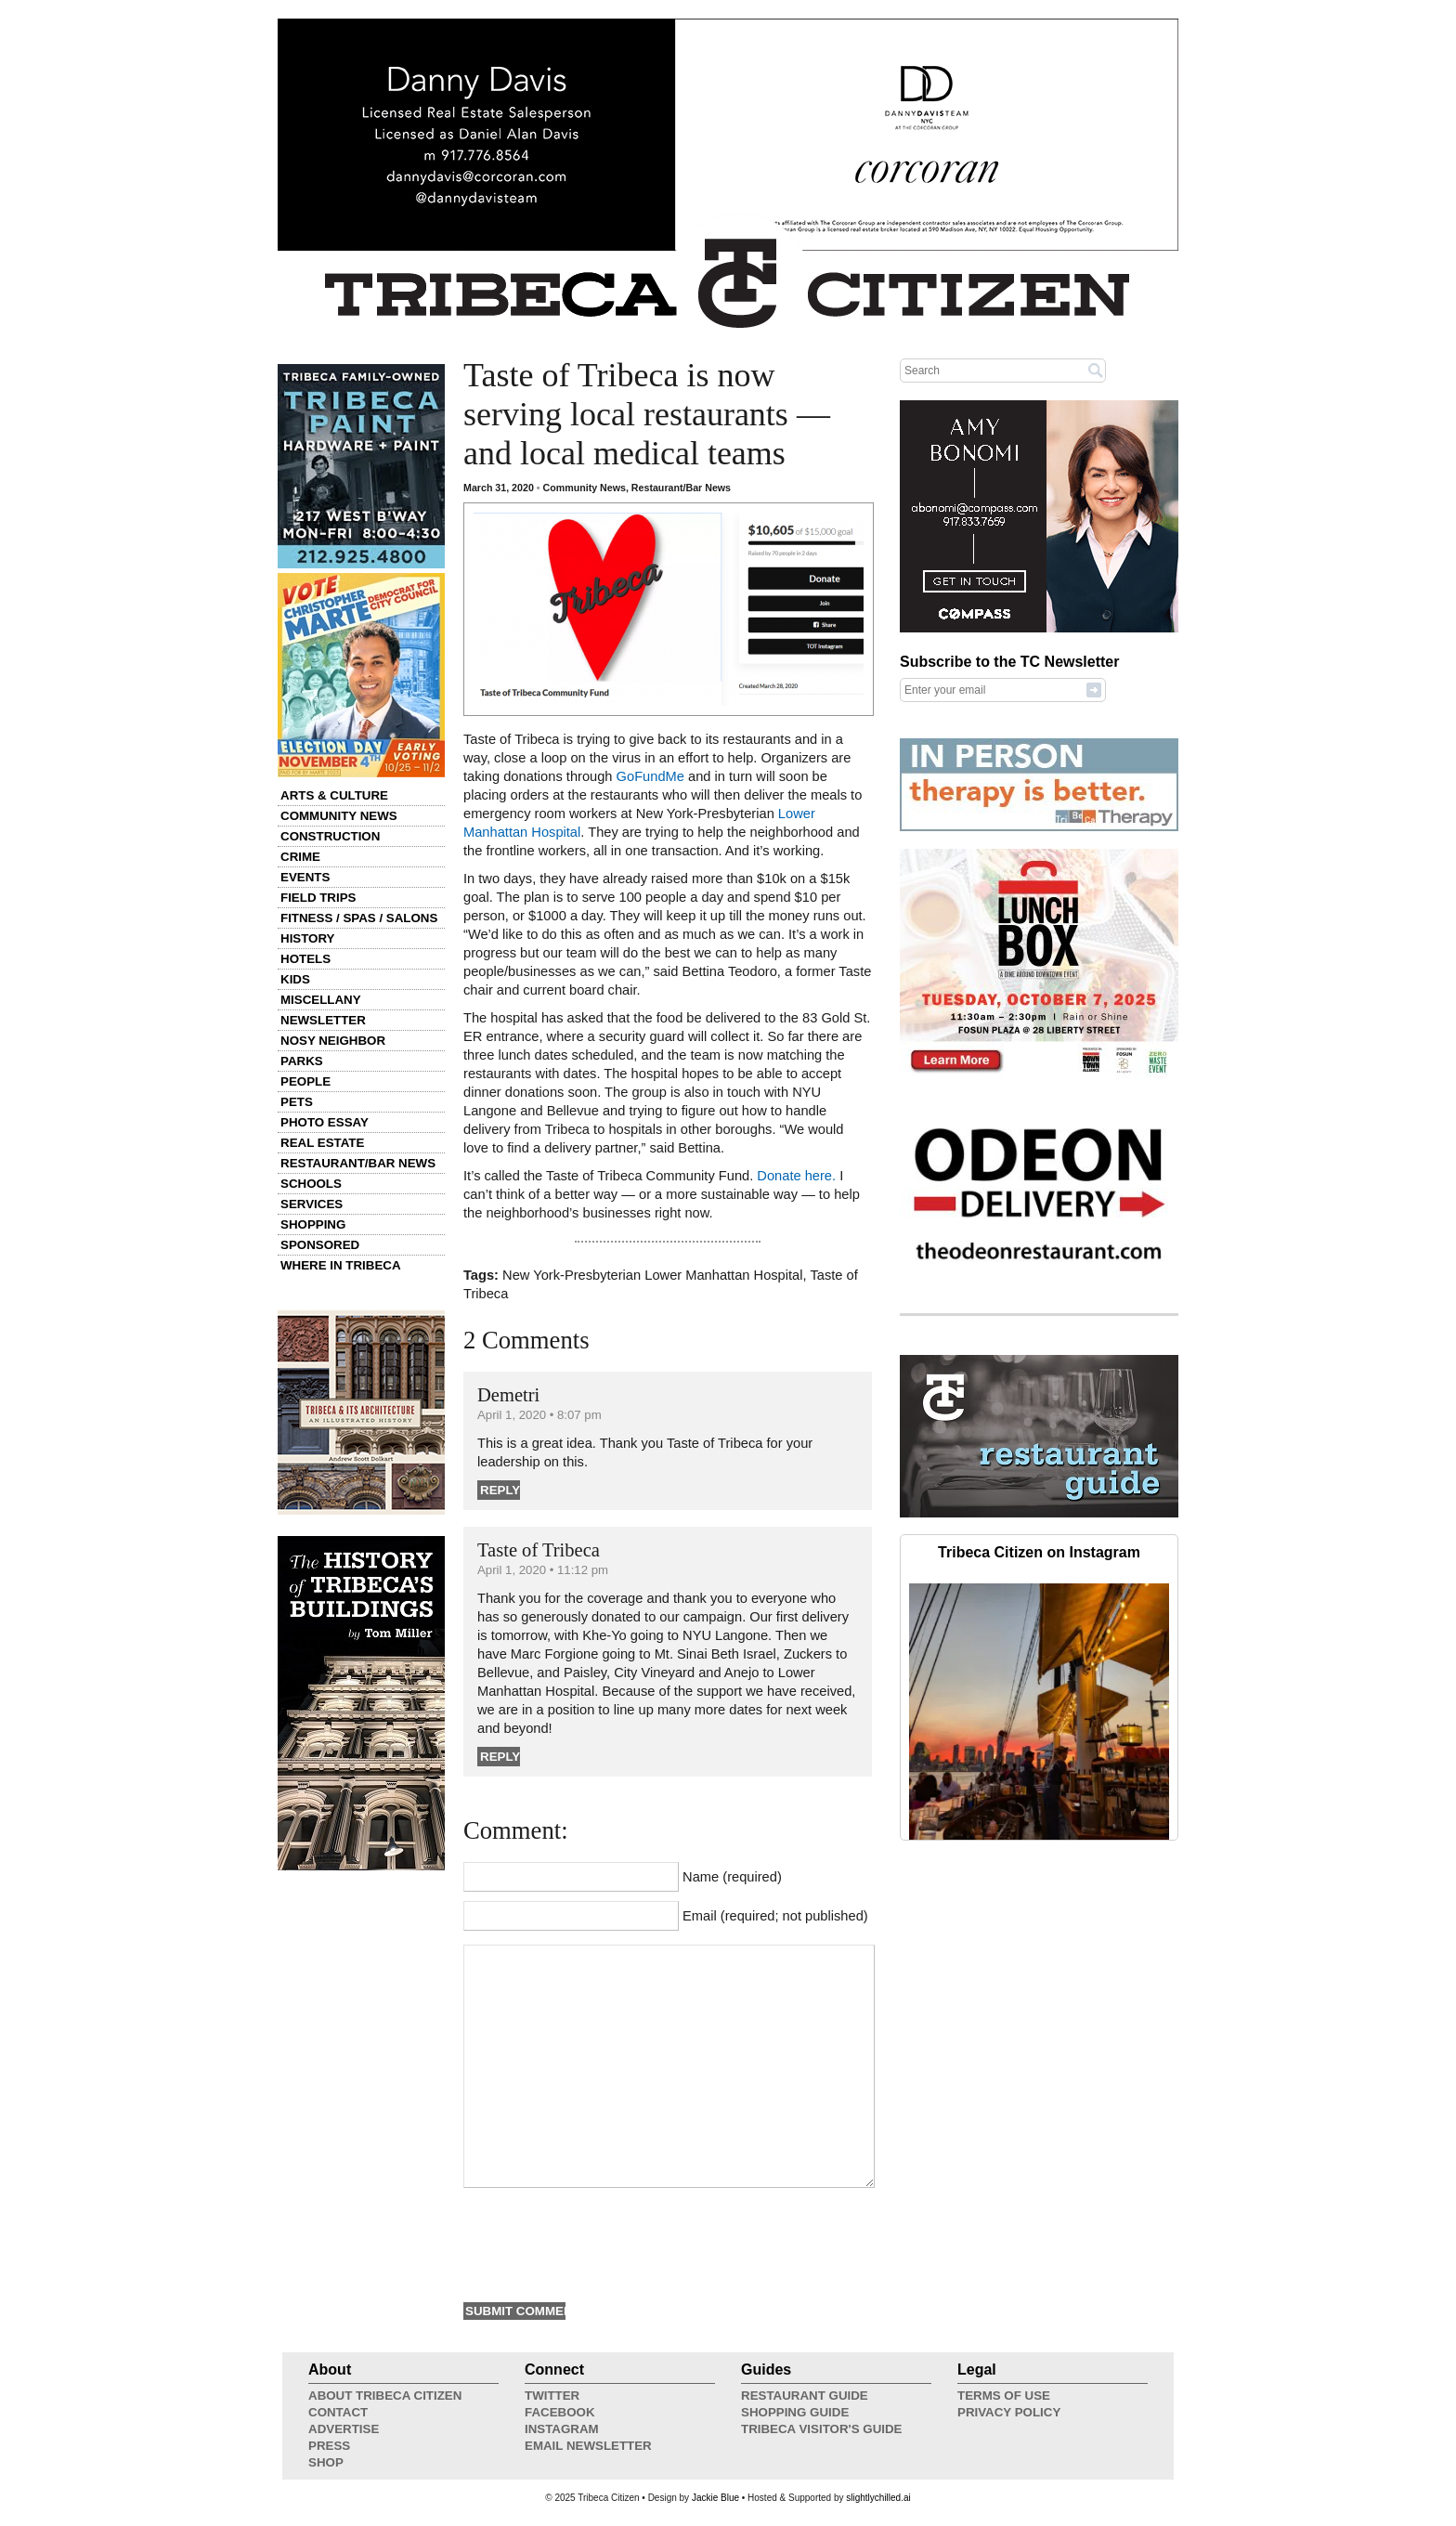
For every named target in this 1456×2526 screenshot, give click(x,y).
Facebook (560, 2412)
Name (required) (732, 1876)
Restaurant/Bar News (358, 1163)
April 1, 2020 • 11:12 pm (542, 1570)
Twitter (552, 2395)
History (307, 938)
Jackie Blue (715, 2498)
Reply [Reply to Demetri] (500, 1490)
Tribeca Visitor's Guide (822, 2429)
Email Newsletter (588, 2446)
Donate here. (796, 1175)
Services (311, 1204)
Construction (330, 836)
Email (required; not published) (775, 1915)
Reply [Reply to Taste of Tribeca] (500, 1757)
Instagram (562, 2429)
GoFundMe (650, 776)
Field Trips (318, 898)
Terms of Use (1003, 2395)
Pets (296, 1102)
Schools (311, 1184)
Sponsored (319, 1245)
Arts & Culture (334, 795)
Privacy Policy (1008, 2412)
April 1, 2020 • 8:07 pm (539, 1415)
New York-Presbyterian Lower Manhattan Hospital (652, 1275)
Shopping (312, 1224)
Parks (301, 1061)
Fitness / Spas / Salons (358, 918)
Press (329, 2446)
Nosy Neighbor (332, 1041)
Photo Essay (324, 1122)
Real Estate (322, 1143)
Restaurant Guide (804, 2395)
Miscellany (320, 1000)
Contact (338, 2412)
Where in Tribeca (340, 1265)
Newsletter (323, 1020)
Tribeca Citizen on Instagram (1039, 1552)
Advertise (343, 2429)
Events (305, 877)
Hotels (305, 959)
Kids (295, 979)
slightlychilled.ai (878, 2498)
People (305, 1081)
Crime (300, 857)
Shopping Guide (795, 2412)
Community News (338, 816)
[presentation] (604, 2243)
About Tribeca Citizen (385, 2395)
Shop (326, 2462)
